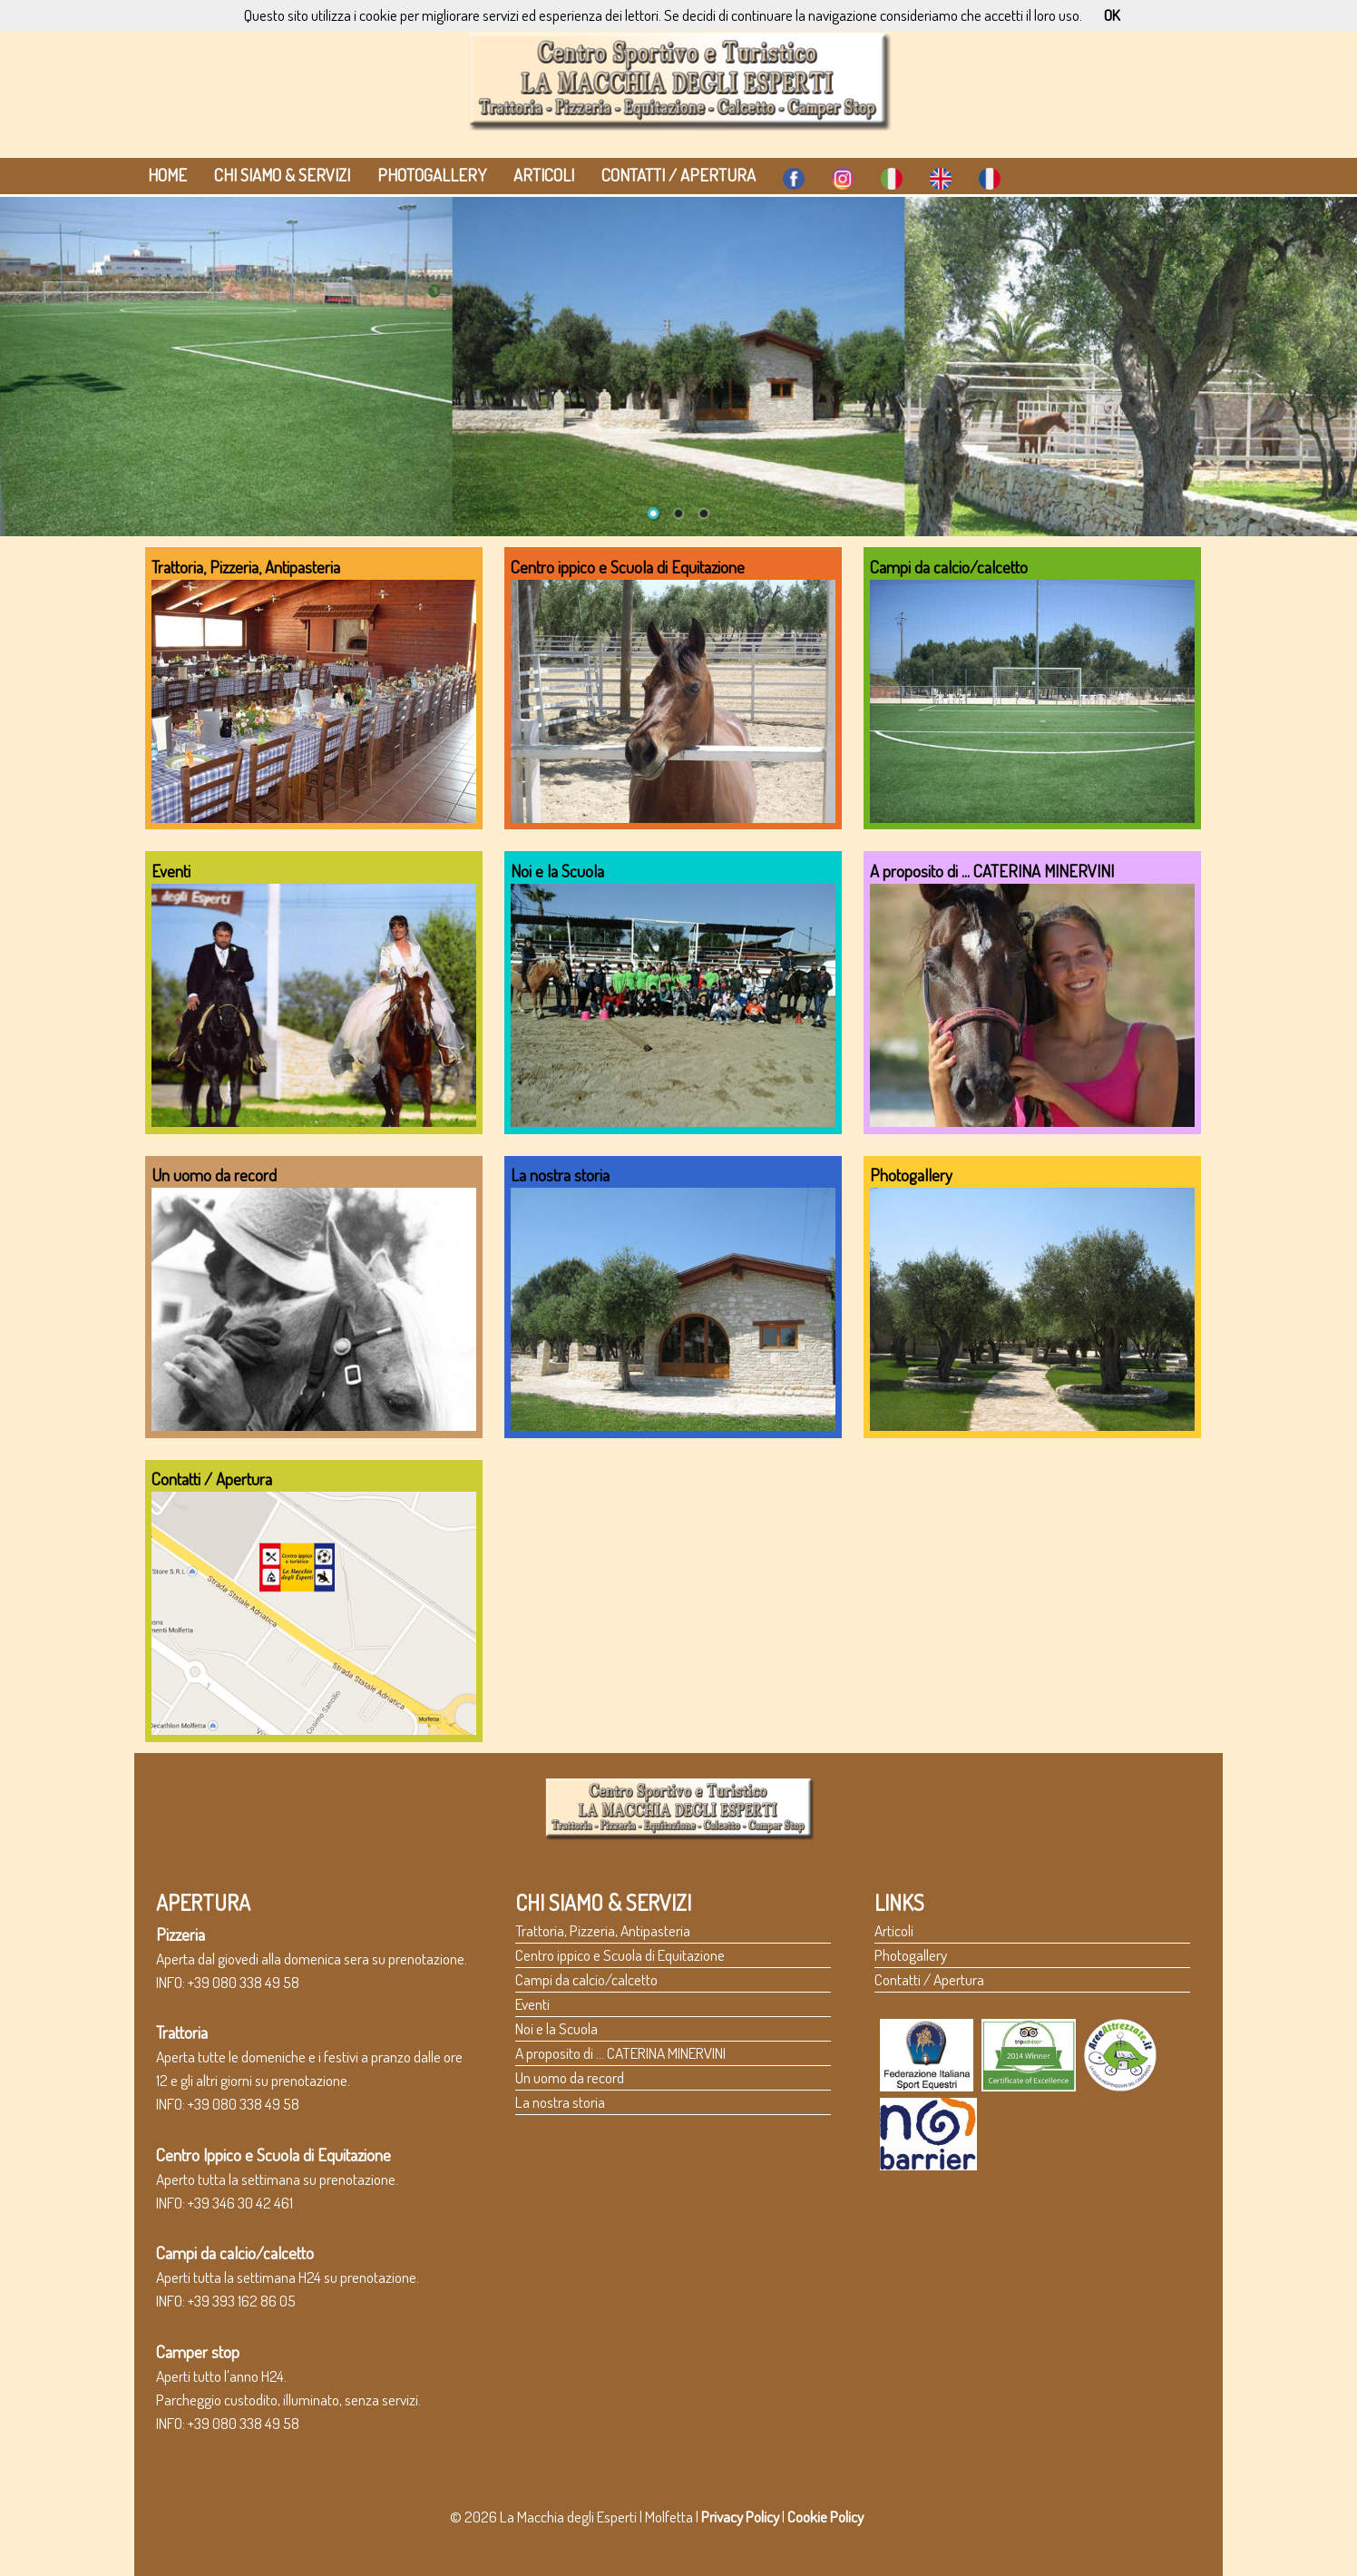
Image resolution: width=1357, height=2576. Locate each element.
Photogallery (431, 174)
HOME (167, 174)
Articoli (543, 174)
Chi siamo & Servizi (282, 174)
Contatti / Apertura (678, 174)
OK (1112, 14)
